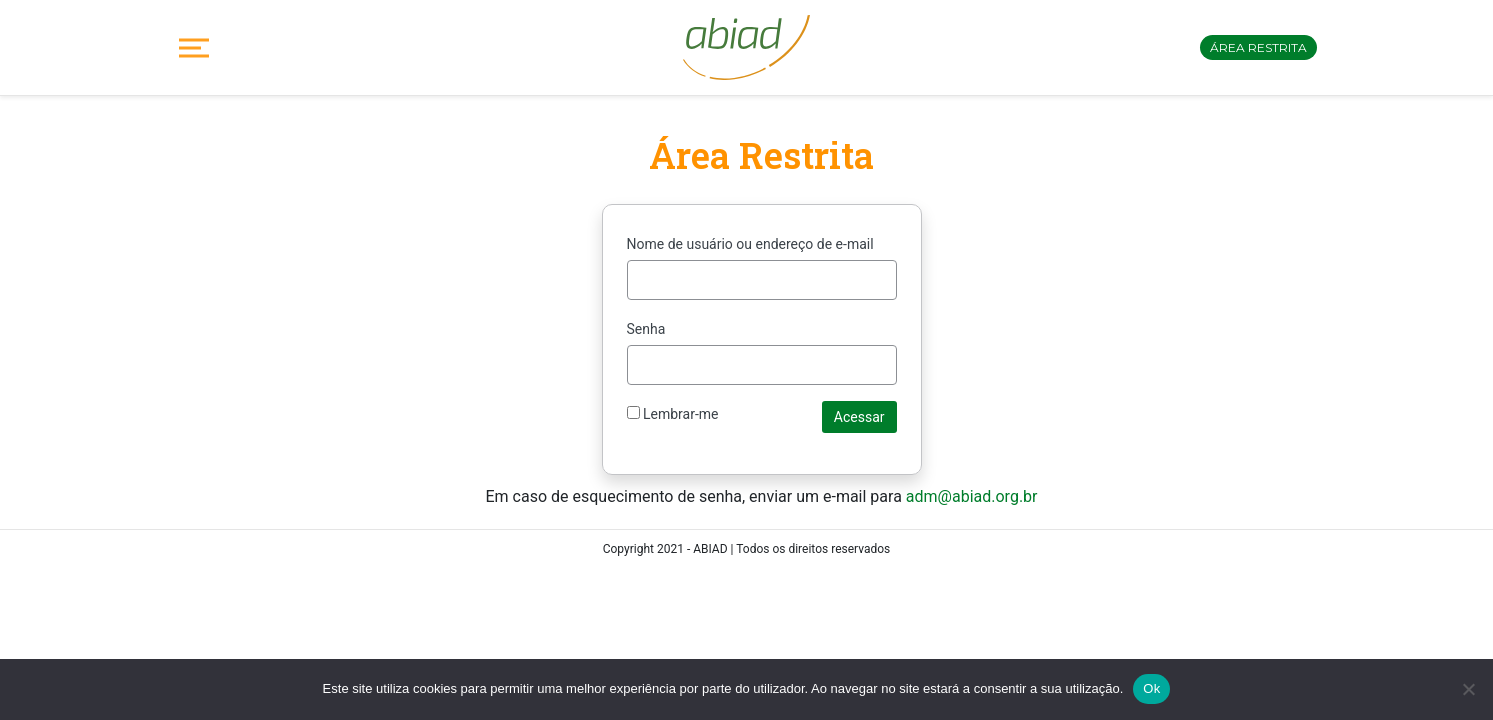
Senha (646, 329)
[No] (1468, 689)
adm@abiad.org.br (972, 496)
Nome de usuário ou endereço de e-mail (750, 244)
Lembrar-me (673, 414)
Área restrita (1258, 47)
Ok (1151, 688)
